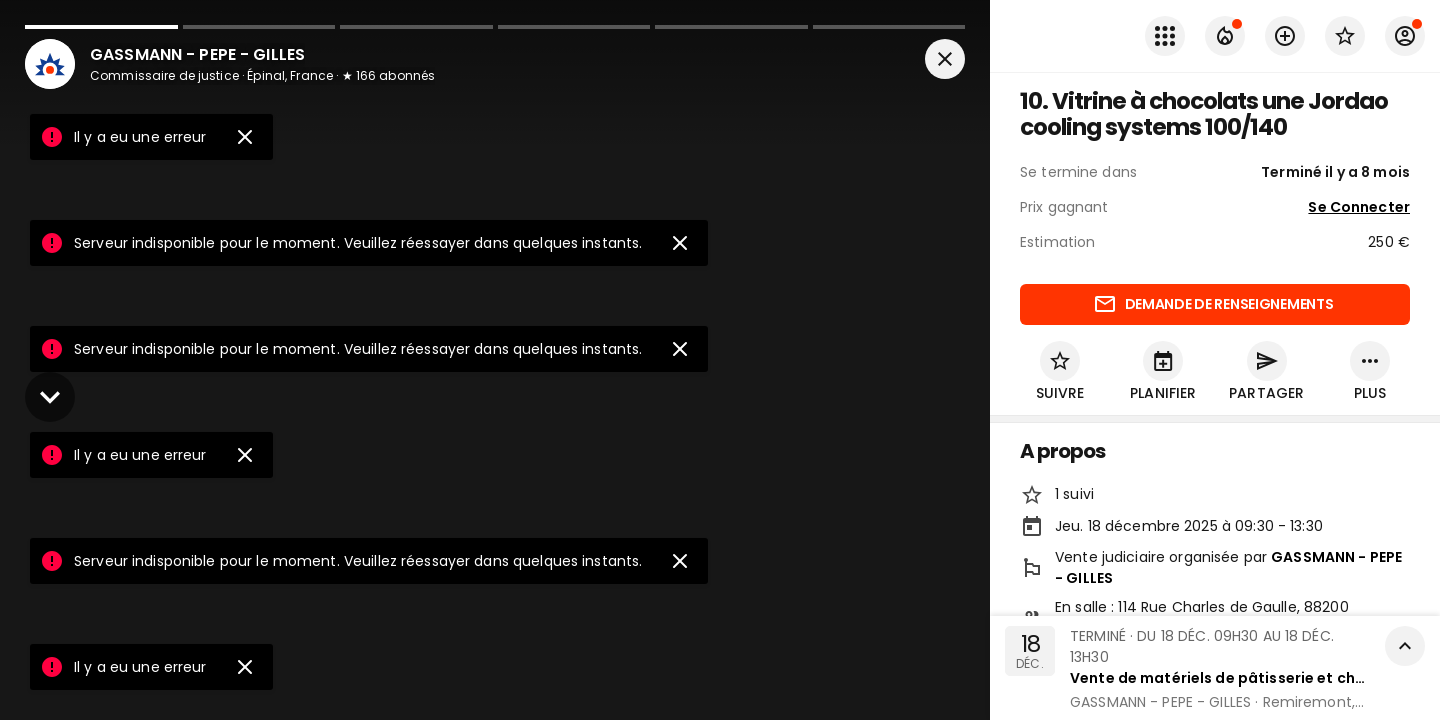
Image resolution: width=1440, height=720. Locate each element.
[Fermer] (945, 64)
